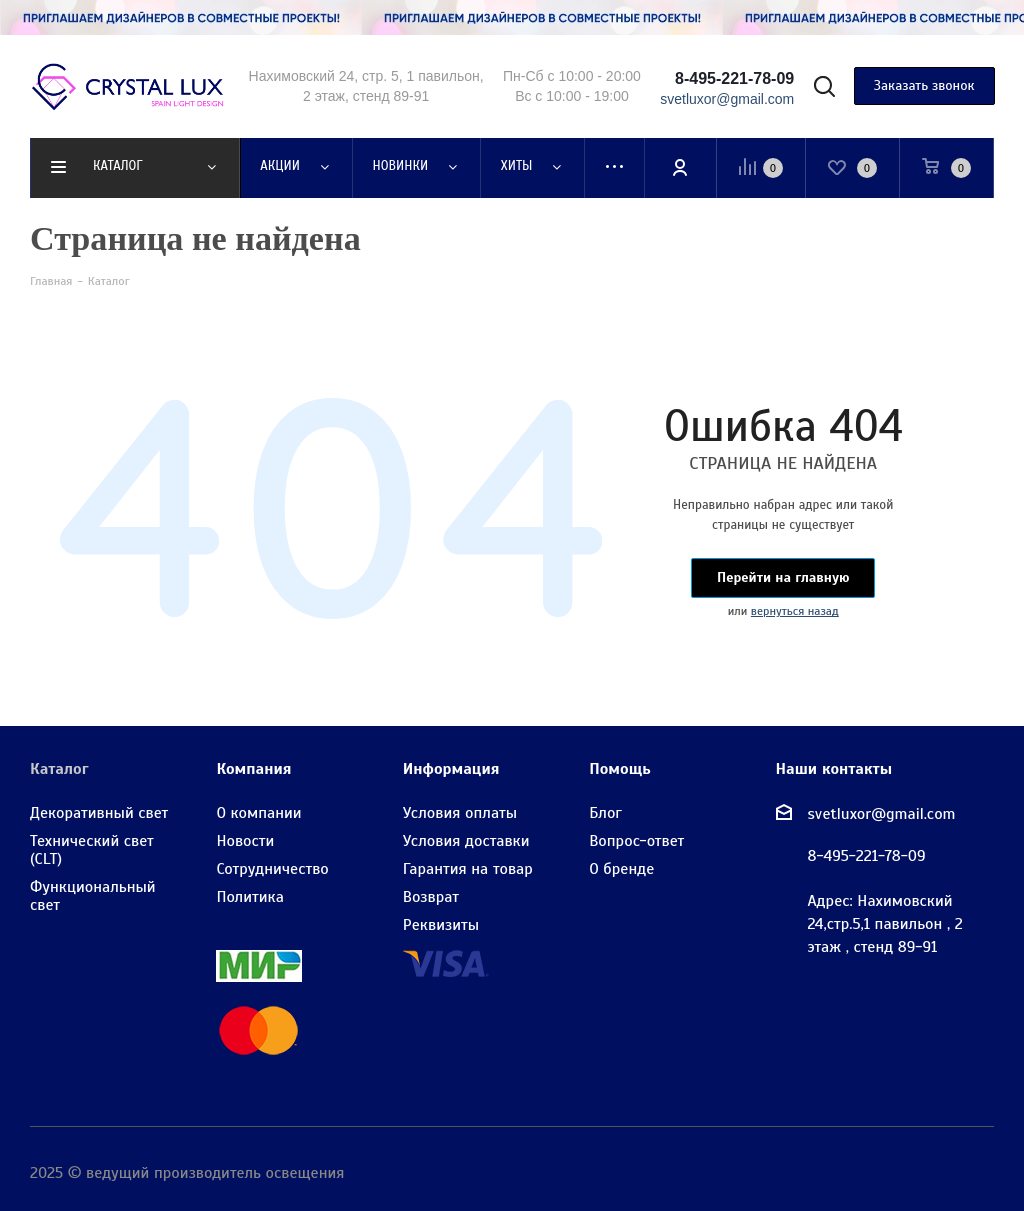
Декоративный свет (99, 813)
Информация (451, 769)
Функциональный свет (93, 896)
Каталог (59, 769)
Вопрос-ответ (636, 841)
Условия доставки (466, 841)
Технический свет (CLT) (92, 850)
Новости (245, 841)
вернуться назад (795, 611)
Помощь (619, 769)
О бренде (621, 869)
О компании (258, 813)
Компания (253, 769)
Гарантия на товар (468, 869)
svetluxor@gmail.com (882, 813)
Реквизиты (441, 925)
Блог (605, 813)
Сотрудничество (272, 869)
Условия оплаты (460, 813)
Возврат (431, 897)
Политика (250, 897)
